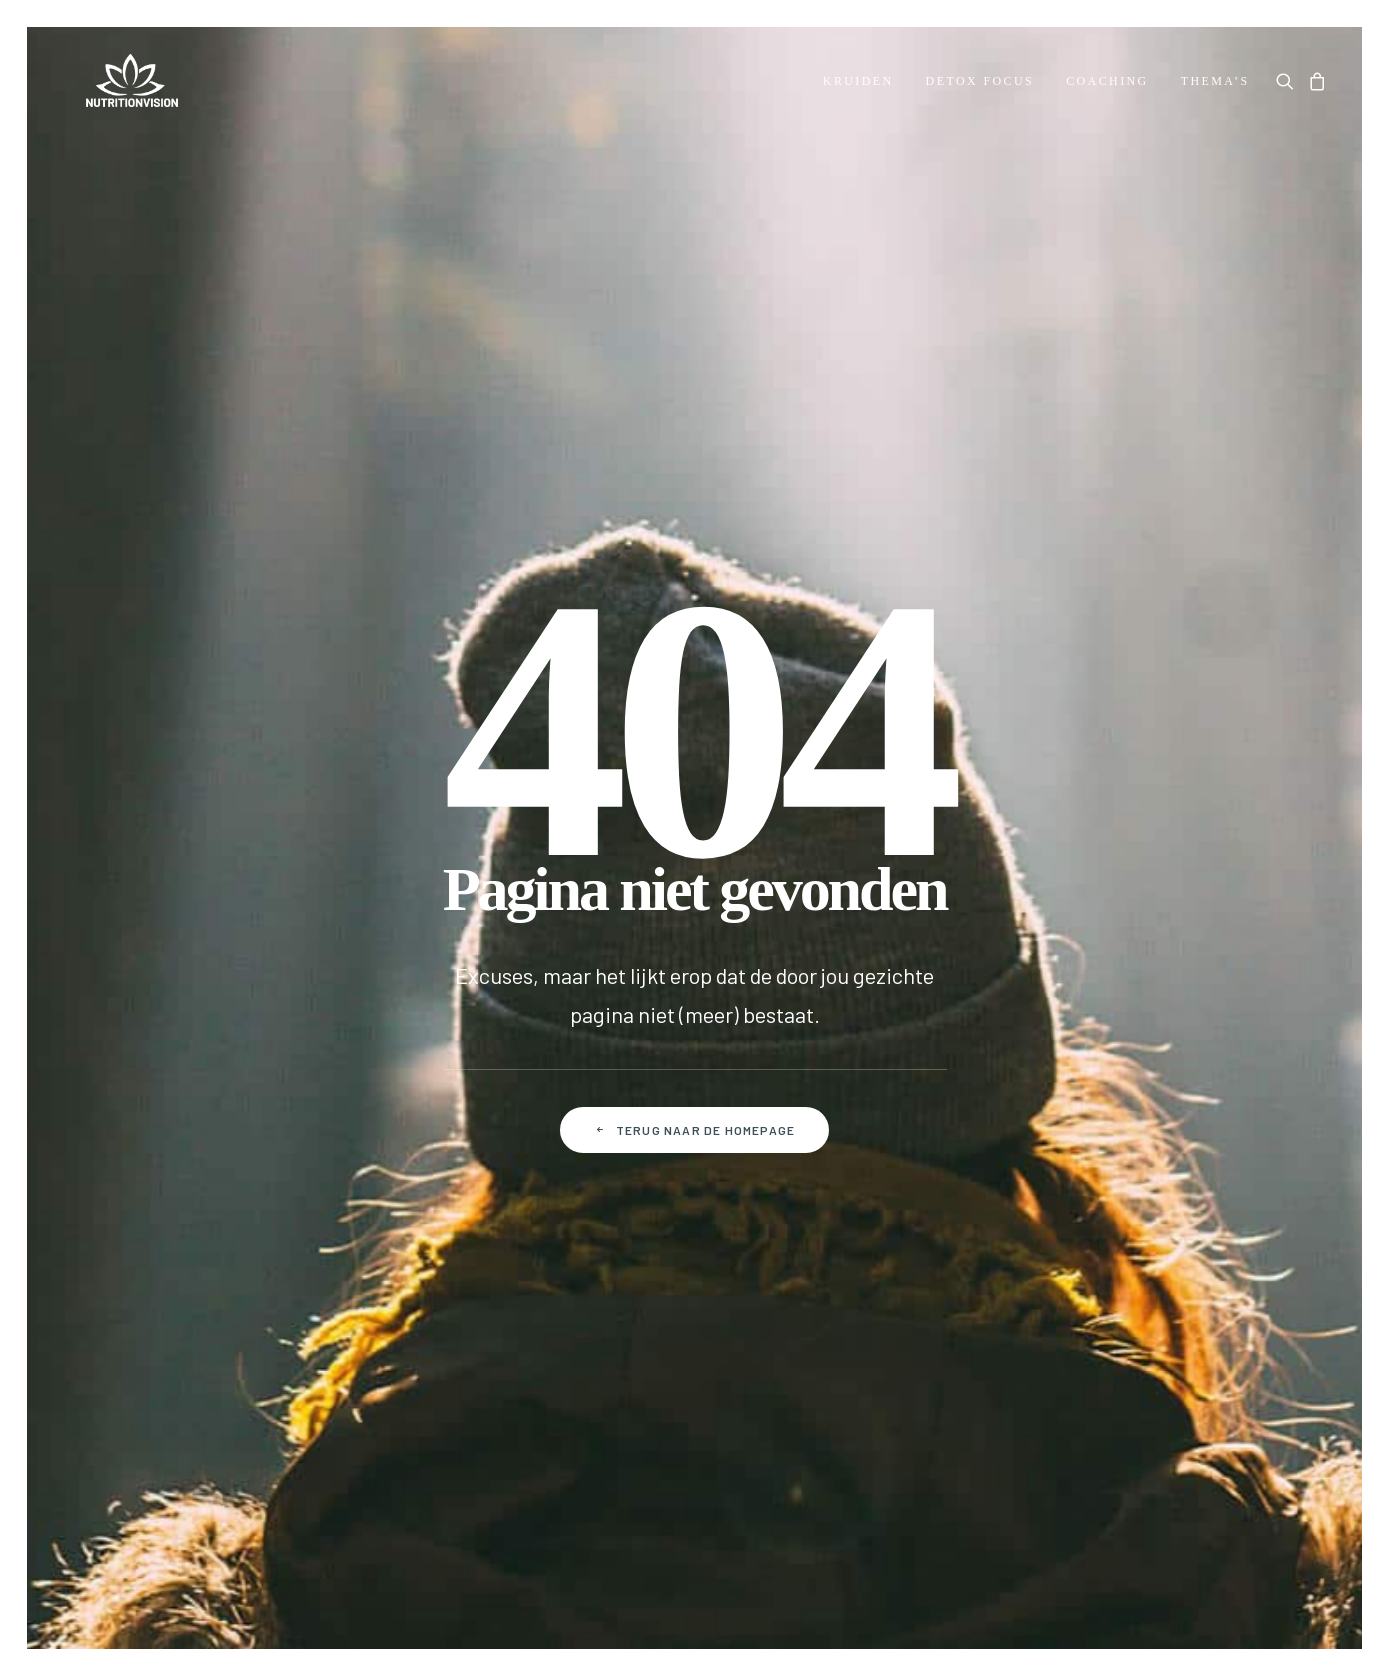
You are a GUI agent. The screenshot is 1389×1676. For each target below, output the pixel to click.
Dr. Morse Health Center (147, 1023)
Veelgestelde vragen (353, 1023)
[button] (1288, 84)
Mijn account (542, 991)
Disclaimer (852, 1470)
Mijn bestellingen (557, 1023)
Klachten (312, 1151)
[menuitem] (858, 84)
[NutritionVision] (114, 84)
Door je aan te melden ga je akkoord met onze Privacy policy (960, 1261)
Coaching (1107, 84)
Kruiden (858, 84)
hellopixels (1289, 1602)
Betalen (307, 1055)
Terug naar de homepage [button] (695, 672)
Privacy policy (727, 1470)
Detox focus (980, 84)
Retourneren (325, 1119)
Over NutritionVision (135, 1119)
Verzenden (317, 1087)
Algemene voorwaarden (555, 1470)
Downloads (102, 1151)
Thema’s (1215, 84)
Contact (309, 991)
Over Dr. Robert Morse (139, 991)
